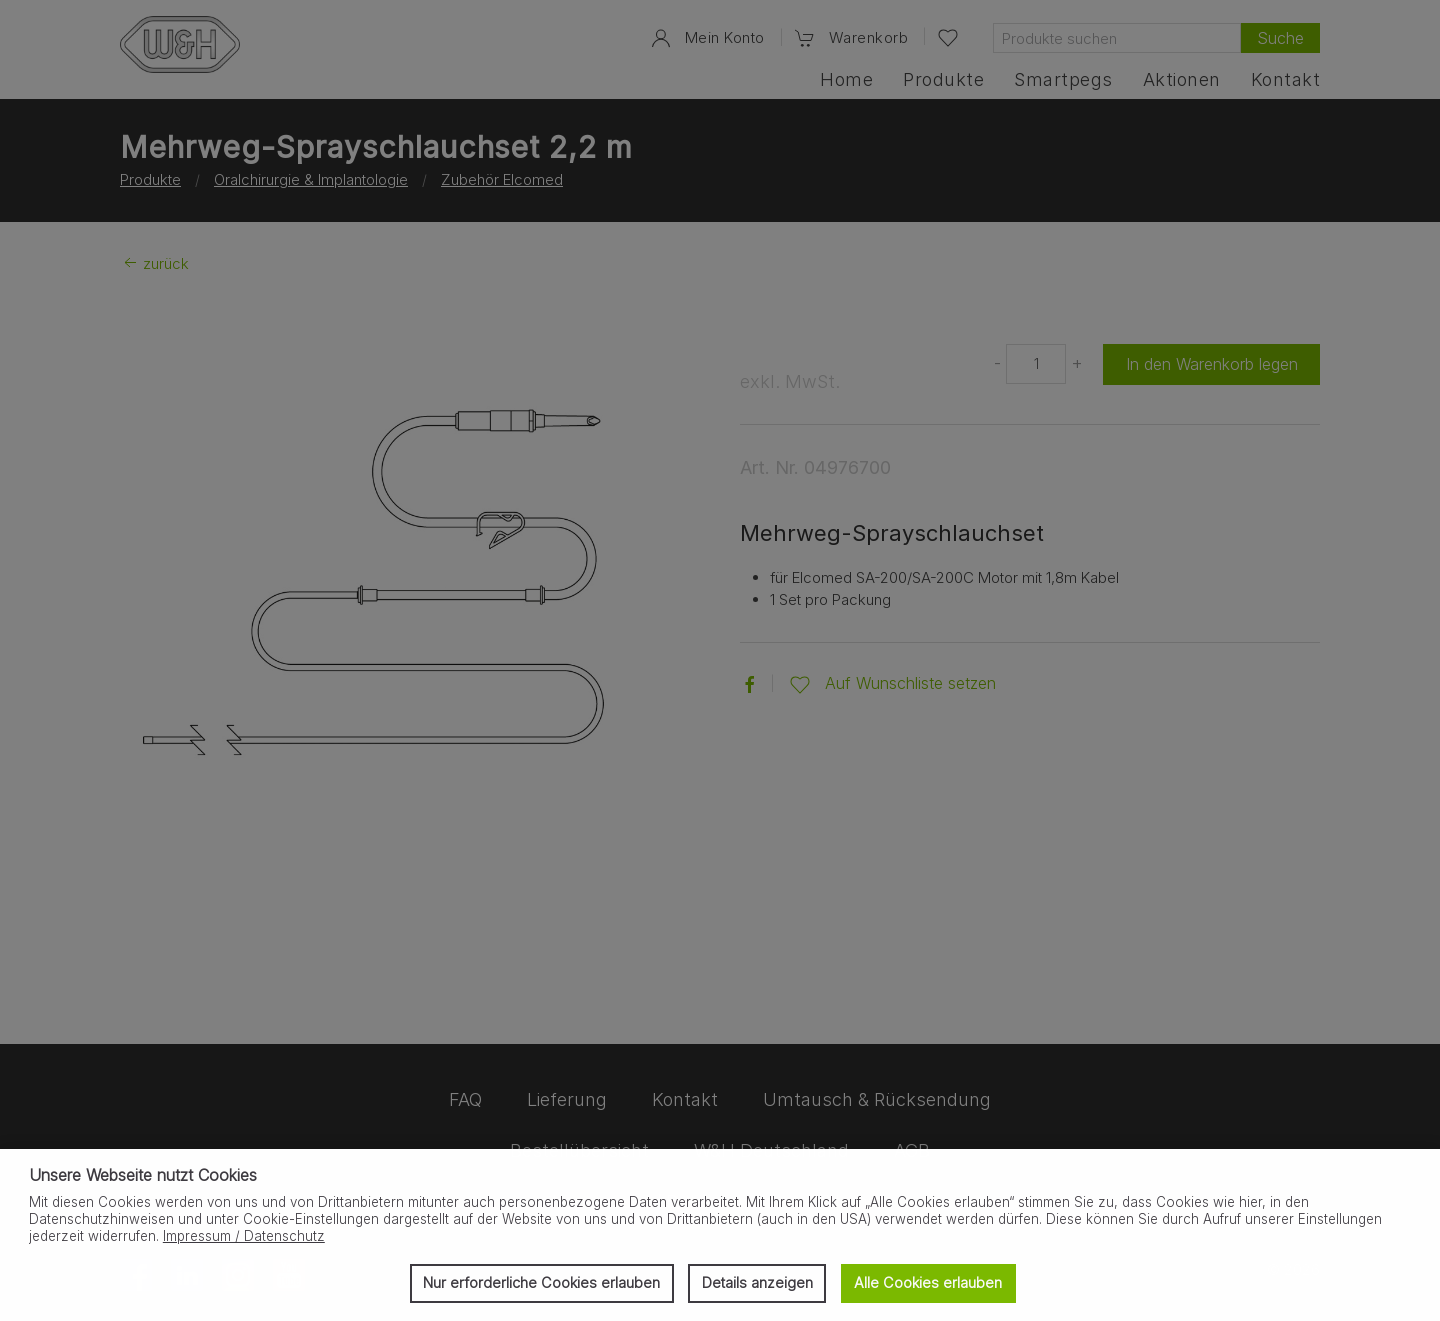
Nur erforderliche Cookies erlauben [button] (541, 1282)
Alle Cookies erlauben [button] (928, 1282)
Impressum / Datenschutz (244, 1236)
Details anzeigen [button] (757, 1282)
